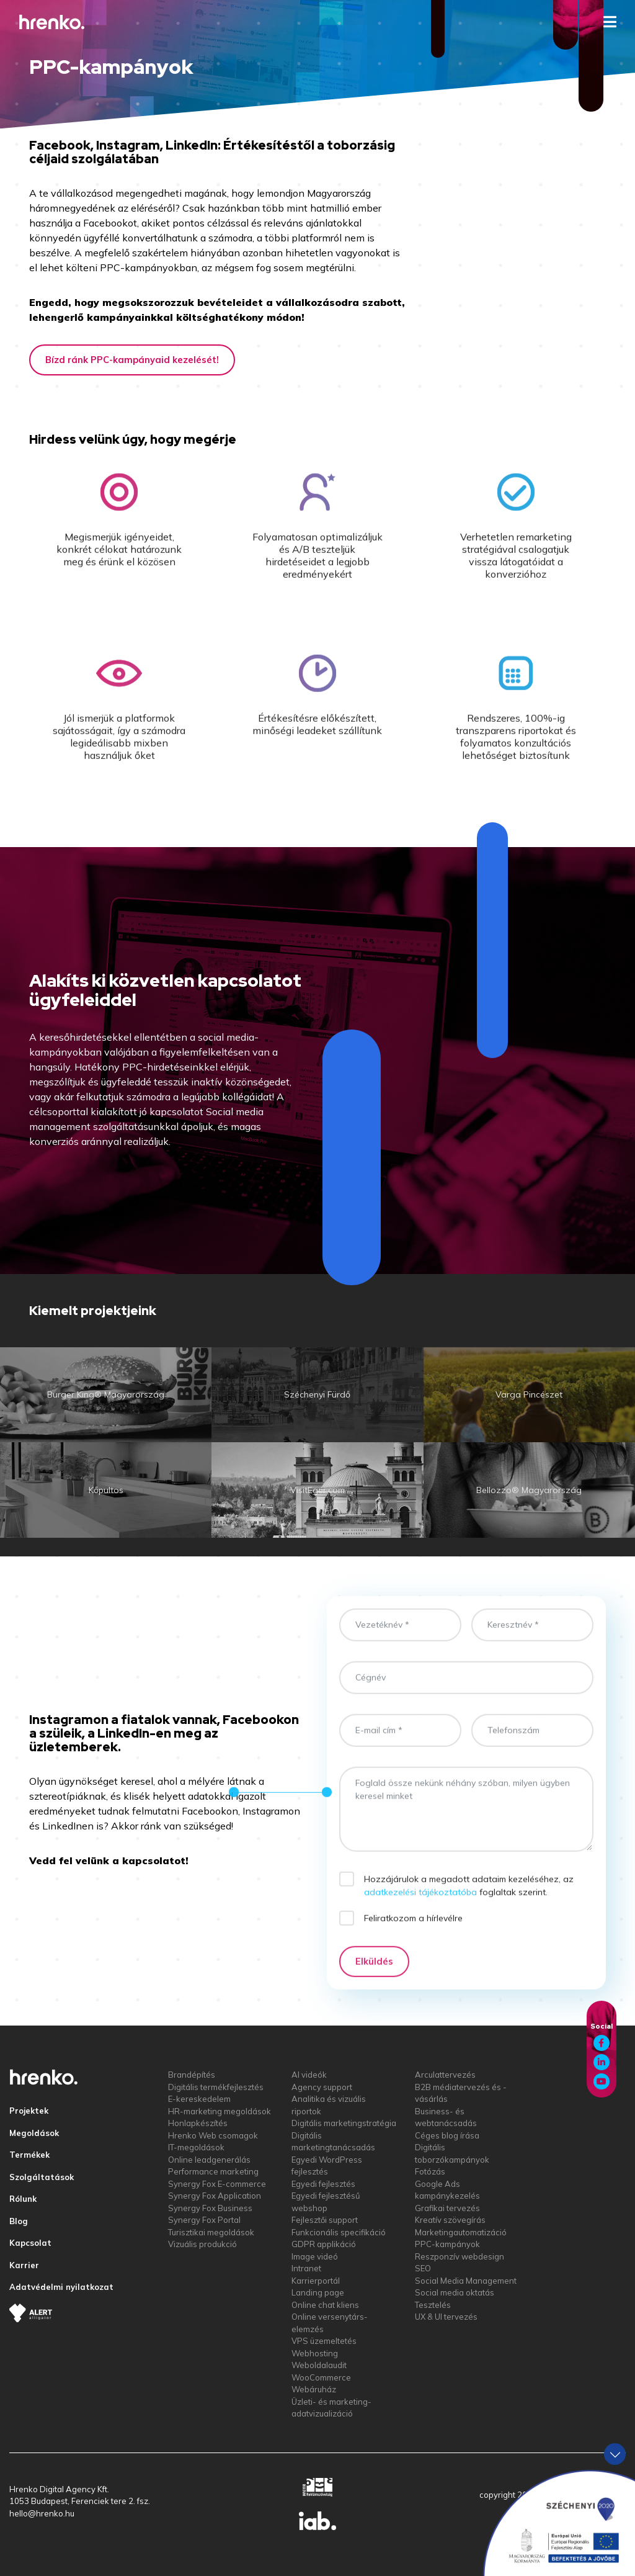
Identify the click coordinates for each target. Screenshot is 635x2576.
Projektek (28, 2111)
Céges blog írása (447, 2135)
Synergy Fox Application (214, 2196)
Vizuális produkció (202, 2244)
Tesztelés (433, 2305)
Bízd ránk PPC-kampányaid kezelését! (132, 360)
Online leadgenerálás (209, 2160)
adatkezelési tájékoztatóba (420, 1904)
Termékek (29, 2155)
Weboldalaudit (319, 2365)
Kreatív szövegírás (450, 2220)
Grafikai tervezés (447, 2208)
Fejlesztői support (324, 2220)
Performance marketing (213, 2171)
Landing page (317, 2292)
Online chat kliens (325, 2305)
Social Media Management (466, 2281)
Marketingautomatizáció (461, 2232)
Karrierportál (315, 2281)
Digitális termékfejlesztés (216, 2087)
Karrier (24, 2265)
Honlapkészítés (198, 2123)
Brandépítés (191, 2075)
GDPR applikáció (323, 2244)
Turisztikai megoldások (211, 2232)
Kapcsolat (30, 2243)
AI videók (309, 2075)
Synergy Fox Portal (204, 2220)
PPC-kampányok (447, 2244)
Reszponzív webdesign (459, 2256)
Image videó (314, 2256)
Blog (18, 2221)
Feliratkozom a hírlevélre (413, 1930)
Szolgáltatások (41, 2177)
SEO (423, 2268)
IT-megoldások (196, 2147)
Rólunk (23, 2199)
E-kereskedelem (199, 2099)
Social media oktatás (454, 2292)
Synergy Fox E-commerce (217, 2184)
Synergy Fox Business (210, 2208)
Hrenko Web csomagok (213, 2135)
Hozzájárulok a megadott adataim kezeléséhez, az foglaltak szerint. (469, 1898)
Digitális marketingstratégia (343, 2123)
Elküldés (374, 1974)
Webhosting (314, 2353)
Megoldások (34, 2133)
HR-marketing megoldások (219, 2111)
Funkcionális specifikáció (338, 2232)
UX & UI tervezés (446, 2317)
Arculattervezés (445, 2075)
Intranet (306, 2268)
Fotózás (430, 2171)
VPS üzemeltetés (324, 2341)
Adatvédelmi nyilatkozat (61, 2287)
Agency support (321, 2087)
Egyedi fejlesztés (323, 2184)
